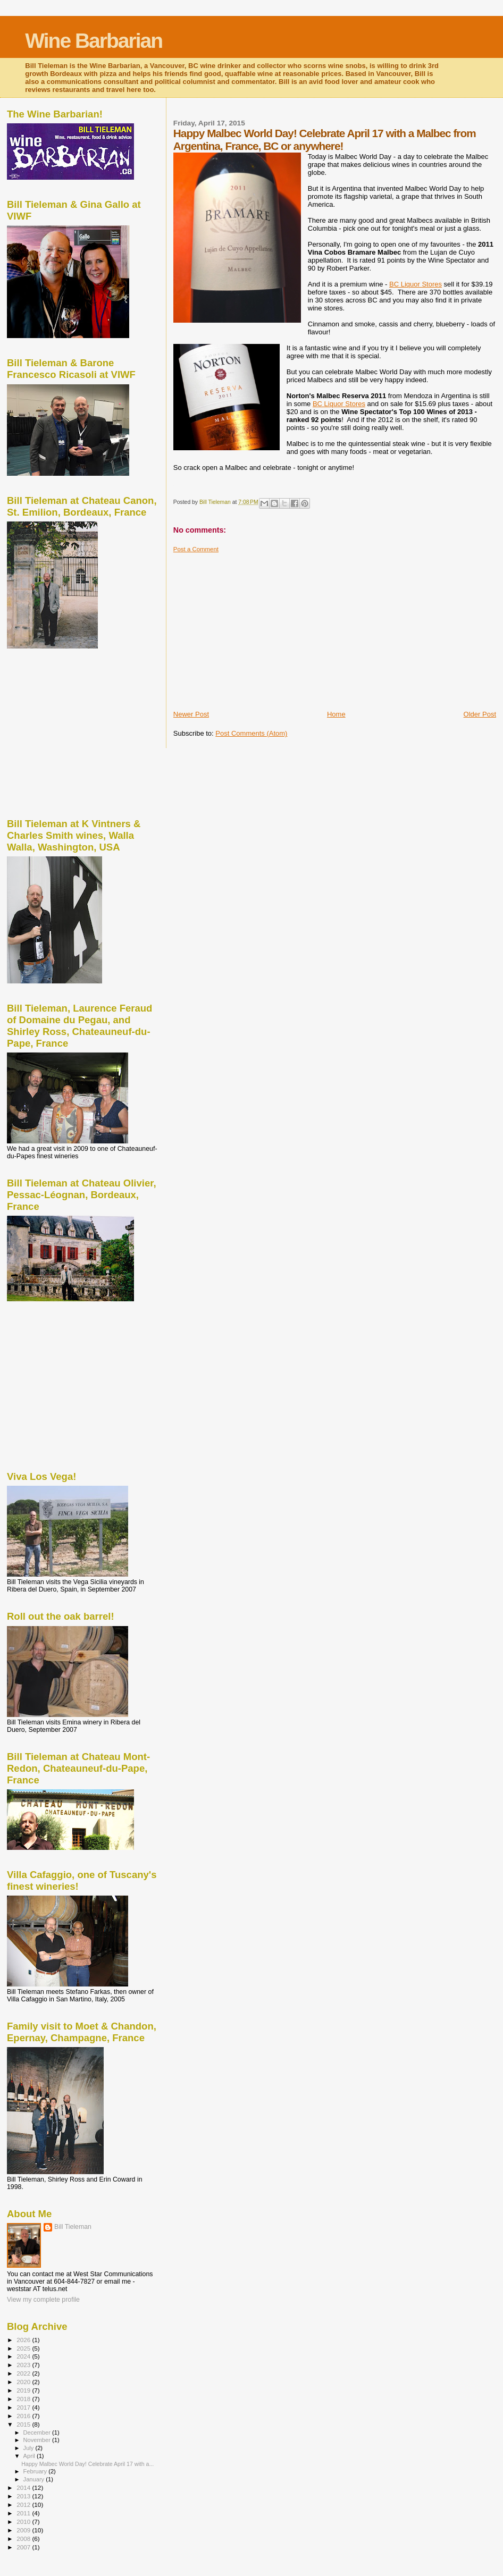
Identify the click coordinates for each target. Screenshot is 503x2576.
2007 (24, 2547)
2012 (24, 2504)
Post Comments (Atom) (251, 733)
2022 (24, 2373)
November (37, 2440)
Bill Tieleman (72, 2226)
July (29, 2448)
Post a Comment (196, 549)
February (36, 2471)
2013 (24, 2496)
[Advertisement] (338, 627)
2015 (24, 2424)
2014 (24, 2487)
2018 (24, 2398)
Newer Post (191, 714)
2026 (24, 2339)
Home (336, 714)
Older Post (480, 714)
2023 (24, 2364)
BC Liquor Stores (415, 284)
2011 (24, 2513)
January (34, 2479)
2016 (24, 2415)
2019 (24, 2390)
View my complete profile (43, 2299)
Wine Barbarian (93, 40)
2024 (24, 2356)
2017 (24, 2407)
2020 (24, 2381)
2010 (24, 2521)
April (30, 2456)
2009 (24, 2530)
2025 (24, 2348)
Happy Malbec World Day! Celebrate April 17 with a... (87, 2464)
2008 (24, 2538)
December (37, 2432)
